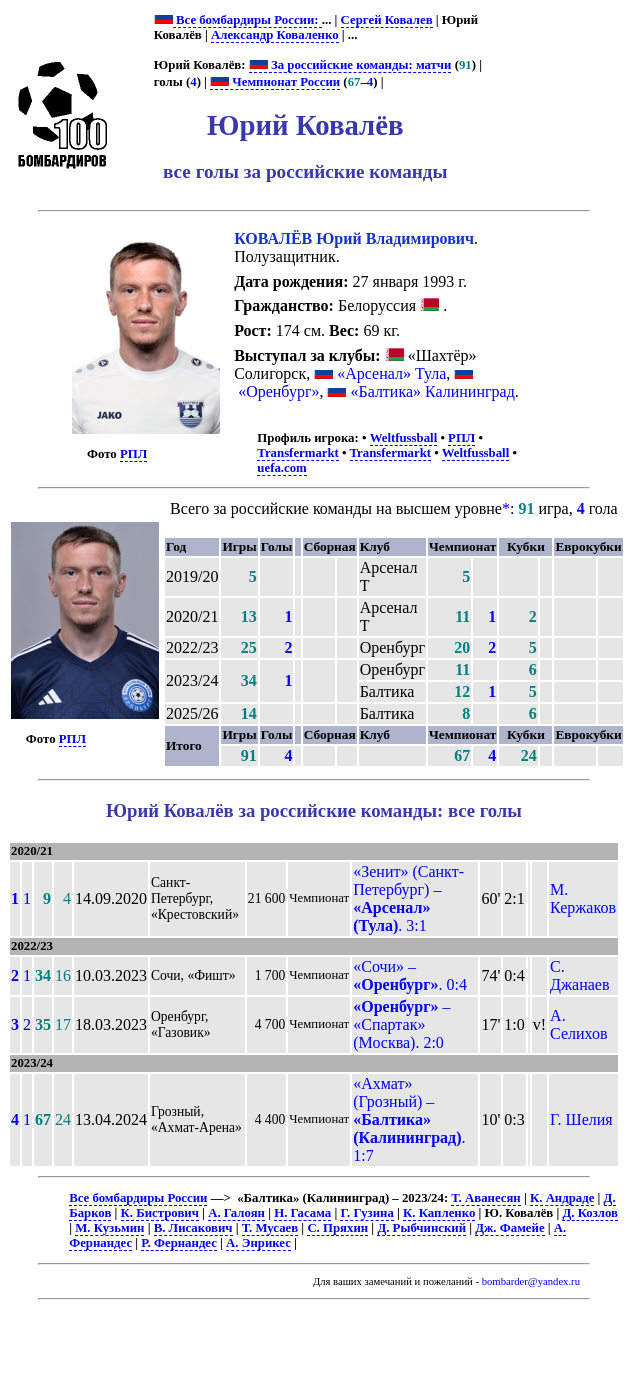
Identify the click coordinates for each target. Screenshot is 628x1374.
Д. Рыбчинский (421, 1228)
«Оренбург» (278, 391)
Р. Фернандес (179, 1243)
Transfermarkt (298, 453)
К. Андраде (562, 1198)
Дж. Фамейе (509, 1228)
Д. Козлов (590, 1213)
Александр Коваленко (275, 35)
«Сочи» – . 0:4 (410, 975)
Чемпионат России (275, 82)
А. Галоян (236, 1213)
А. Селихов (578, 1024)
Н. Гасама (302, 1213)
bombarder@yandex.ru (531, 1281)
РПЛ (133, 454)
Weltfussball (404, 438)
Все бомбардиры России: (247, 20)
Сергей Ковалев (387, 20)
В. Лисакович (193, 1228)
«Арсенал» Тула (391, 373)
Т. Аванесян (485, 1198)
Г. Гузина (366, 1213)
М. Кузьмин (109, 1228)
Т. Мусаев (270, 1228)
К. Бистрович (160, 1213)
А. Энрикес (258, 1243)
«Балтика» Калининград (432, 391)
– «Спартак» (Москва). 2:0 (401, 1024)
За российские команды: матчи (350, 65)
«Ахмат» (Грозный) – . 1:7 (409, 1119)
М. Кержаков (583, 898)
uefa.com (281, 468)
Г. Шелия (581, 1119)
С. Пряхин (337, 1228)
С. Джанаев (579, 975)
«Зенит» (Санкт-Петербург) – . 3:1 (408, 898)
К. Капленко (439, 1213)
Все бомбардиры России (138, 1198)
